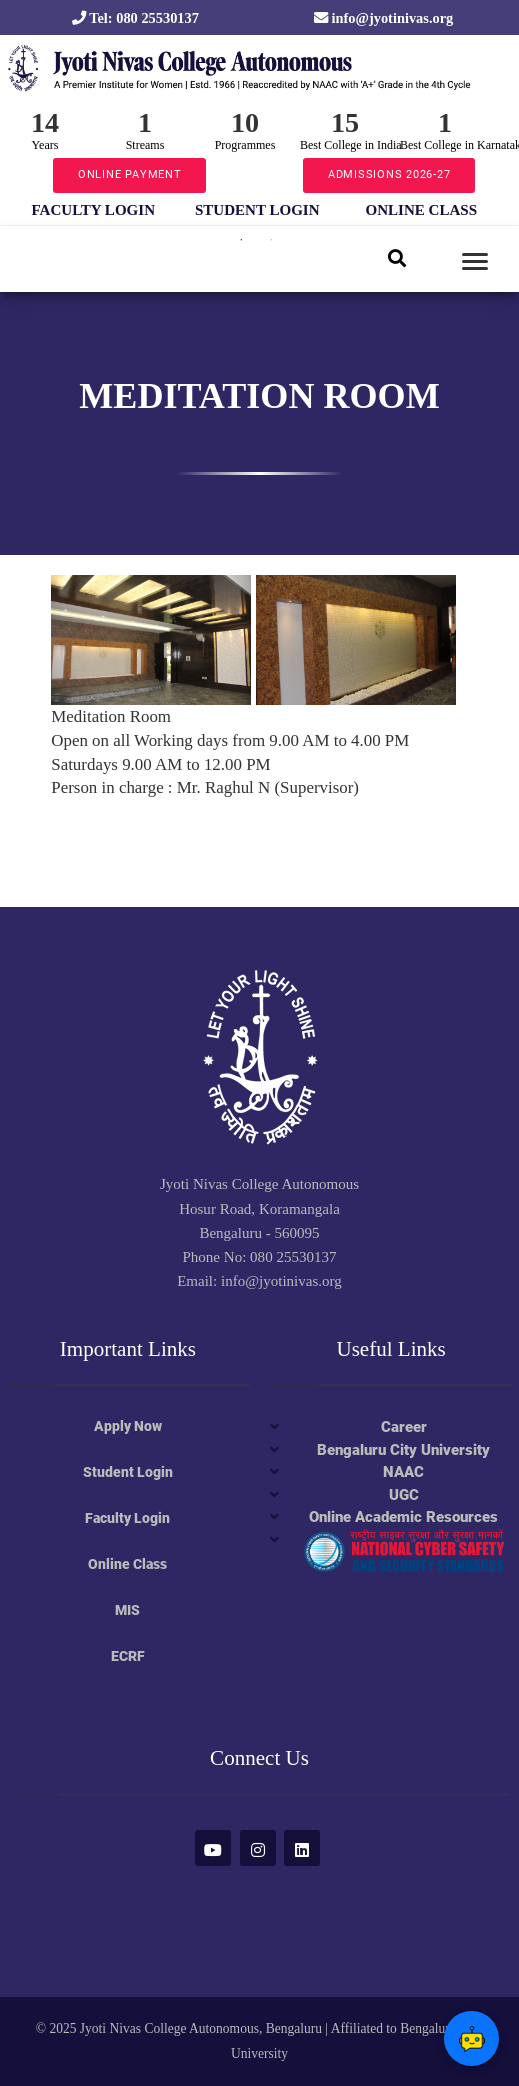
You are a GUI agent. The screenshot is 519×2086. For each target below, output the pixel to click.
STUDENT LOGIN (257, 210)
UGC (404, 1495)
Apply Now (128, 1426)
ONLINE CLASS (422, 210)
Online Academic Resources (403, 1517)
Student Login (128, 1472)
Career (404, 1427)
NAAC (403, 1472)
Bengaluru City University (403, 1450)
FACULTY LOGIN (93, 210)
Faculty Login (127, 1518)
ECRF (128, 1656)
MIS (127, 1610)
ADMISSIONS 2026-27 (389, 174)
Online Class (127, 1564)
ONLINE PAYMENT (130, 174)
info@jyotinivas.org (383, 18)
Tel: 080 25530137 (135, 18)
